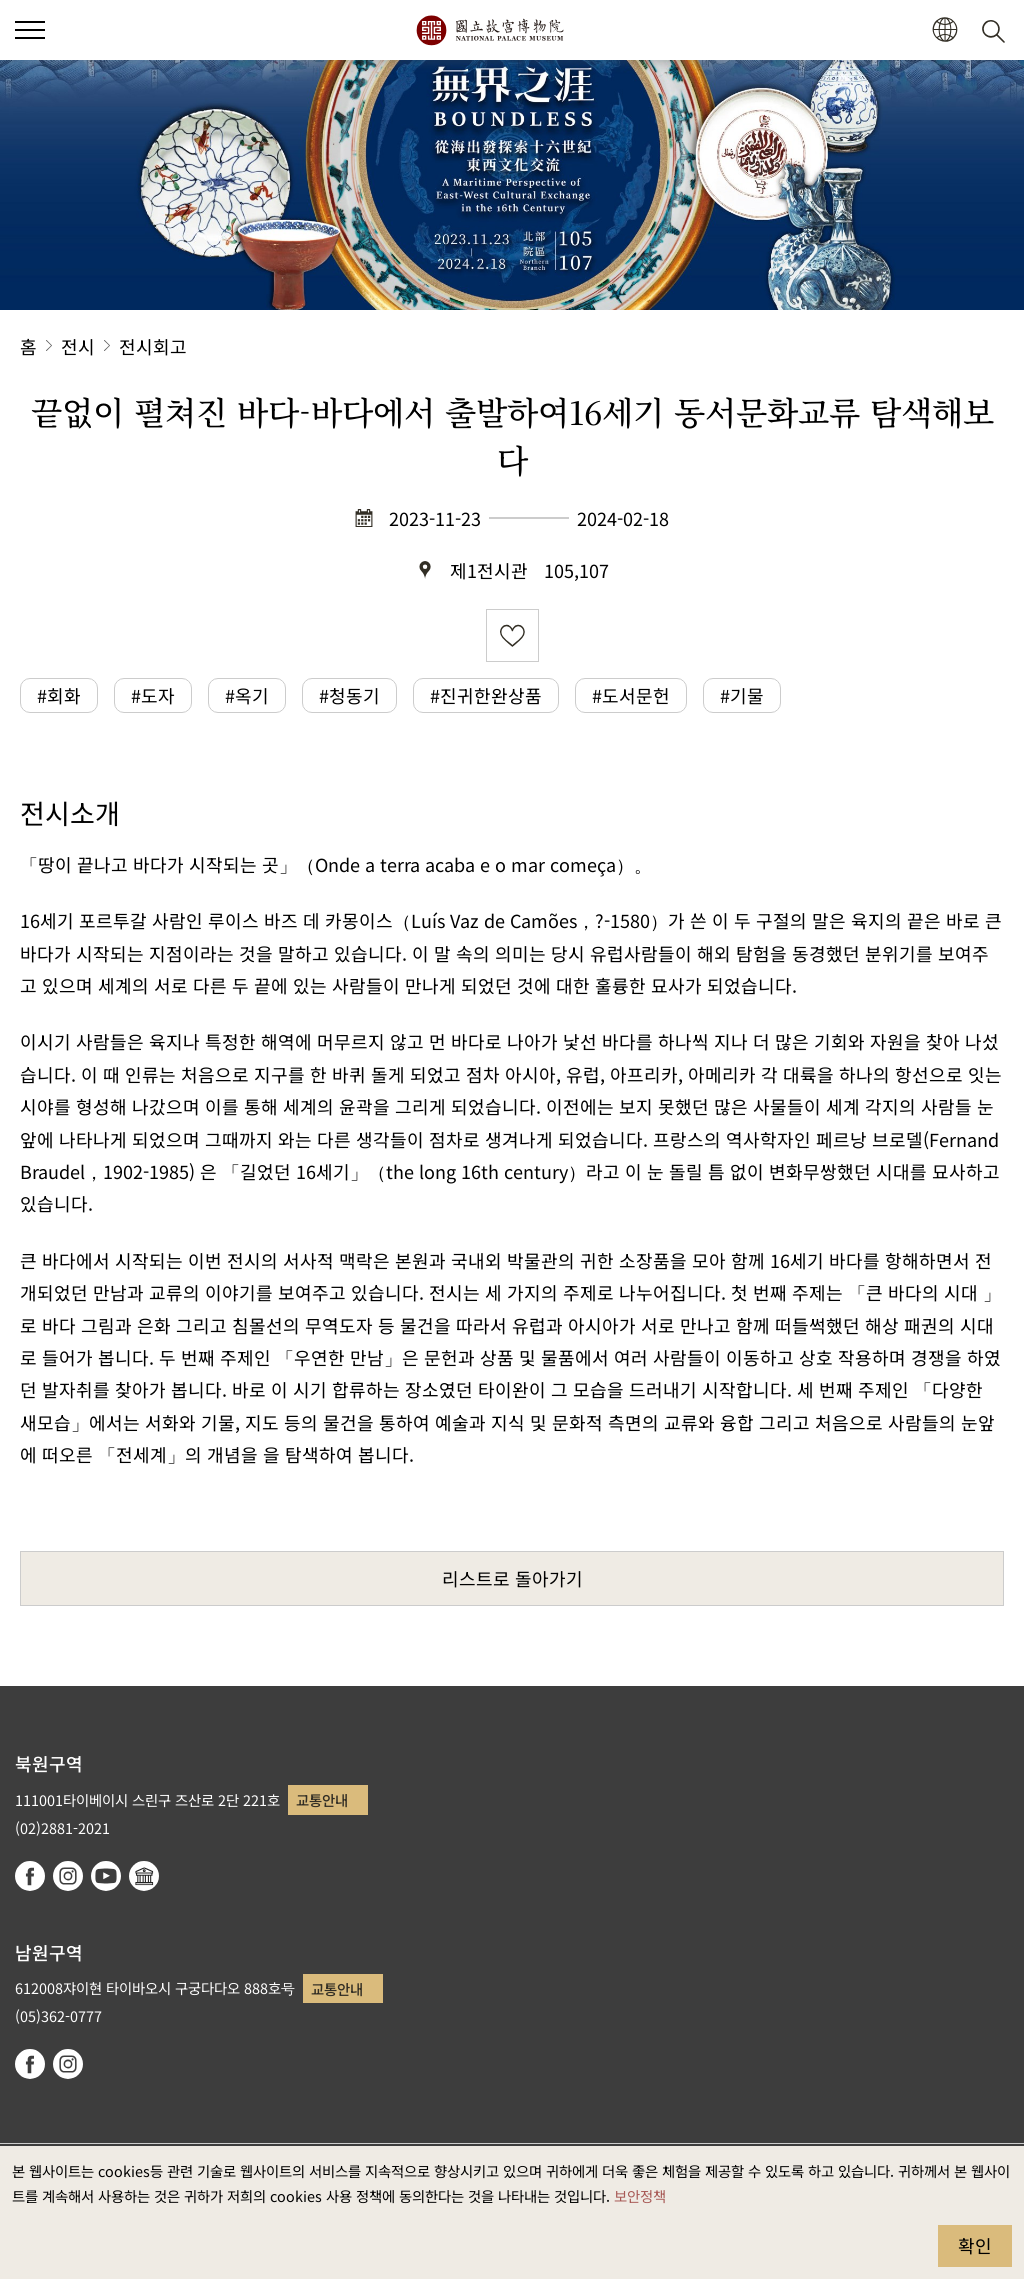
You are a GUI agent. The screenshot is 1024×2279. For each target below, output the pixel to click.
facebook (30, 1876)
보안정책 (640, 2195)
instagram (68, 1876)
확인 (975, 2245)
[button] (944, 30)
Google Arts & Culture (144, 1876)
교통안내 (322, 1799)
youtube (106, 1876)
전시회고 (153, 346)
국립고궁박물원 (489, 30)
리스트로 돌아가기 (512, 1578)
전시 (78, 346)
